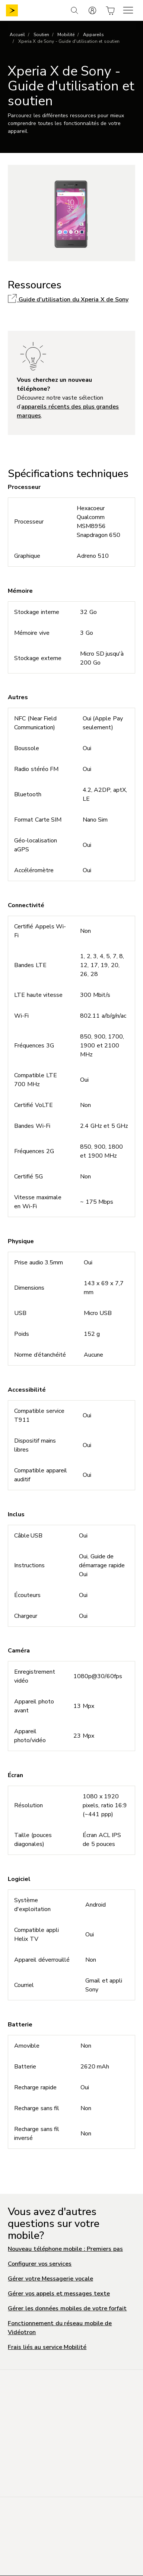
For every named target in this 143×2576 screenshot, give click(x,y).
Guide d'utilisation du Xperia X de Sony (68, 299)
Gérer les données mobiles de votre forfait (67, 2308)
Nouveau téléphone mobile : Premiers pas (65, 2249)
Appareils (93, 35)
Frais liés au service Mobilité (47, 2347)
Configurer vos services (40, 2264)
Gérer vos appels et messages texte (59, 2293)
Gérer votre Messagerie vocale (50, 2279)
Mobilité (65, 35)
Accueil (17, 35)
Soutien (41, 35)
